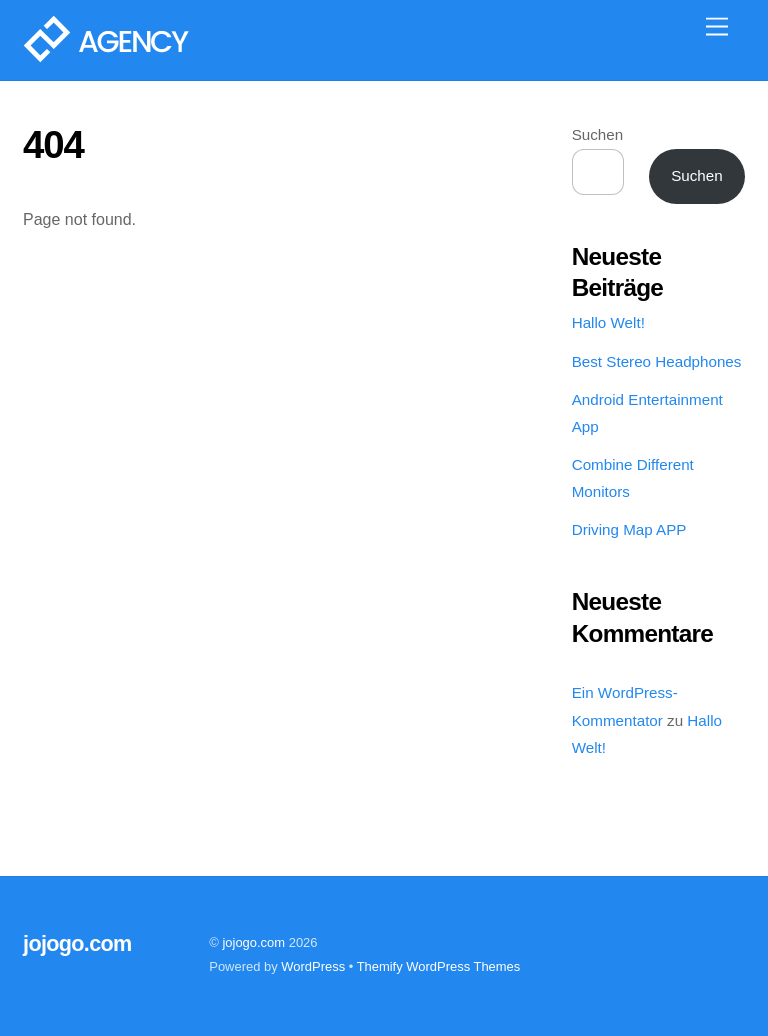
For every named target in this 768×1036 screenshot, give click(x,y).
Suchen (598, 134)
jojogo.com (253, 942)
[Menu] (717, 27)
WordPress (313, 966)
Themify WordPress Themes (439, 966)
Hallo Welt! (608, 322)
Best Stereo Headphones (657, 361)
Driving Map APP (629, 529)
